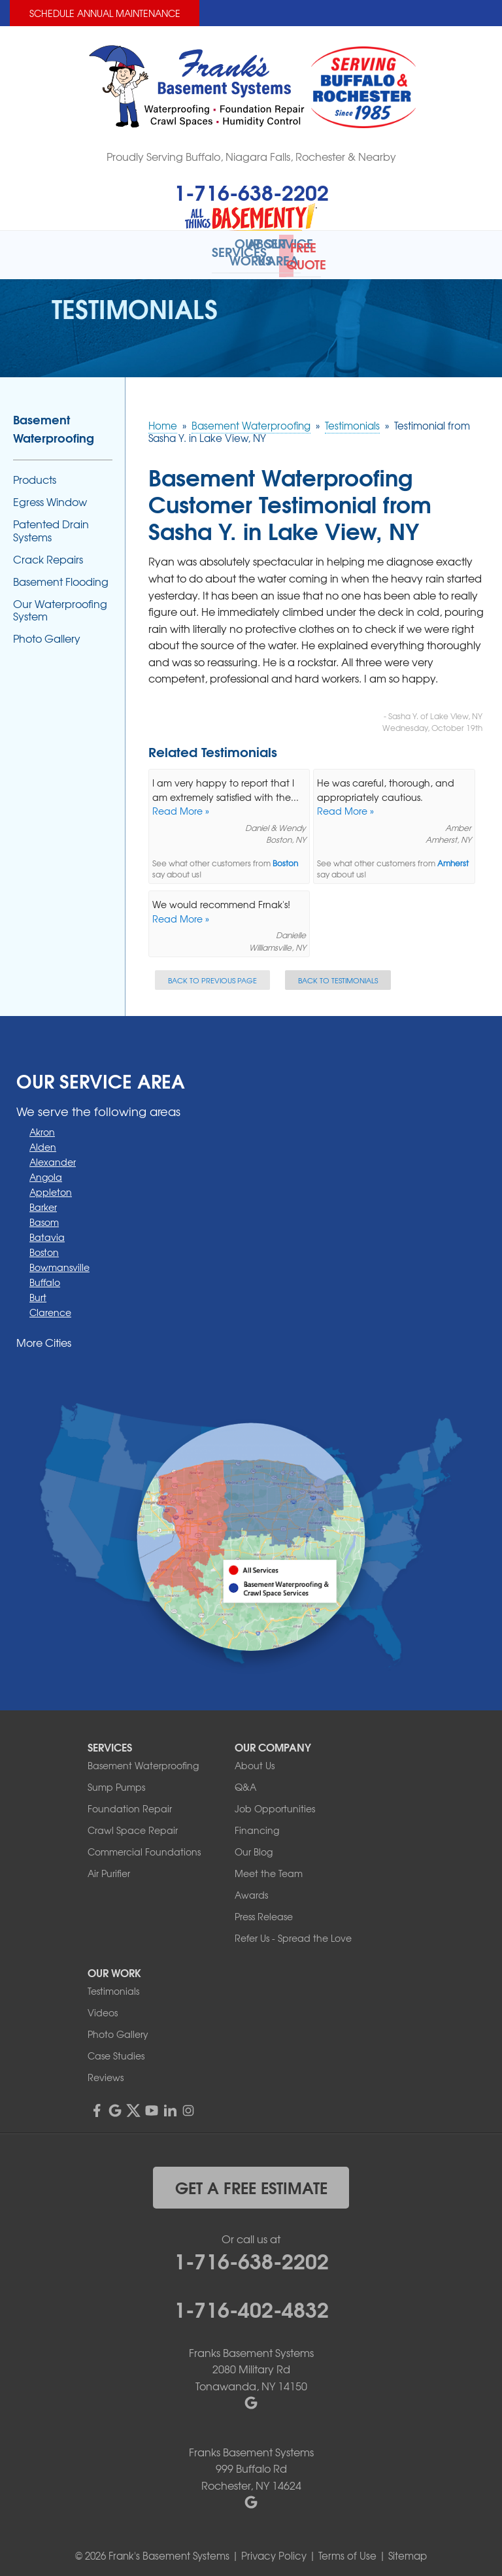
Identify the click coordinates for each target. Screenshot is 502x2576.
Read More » (180, 805)
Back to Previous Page (212, 974)
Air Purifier (109, 1867)
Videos (103, 2006)
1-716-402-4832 (251, 2302)
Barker (43, 1201)
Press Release (264, 1910)
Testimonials (113, 1984)
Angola (45, 1171)
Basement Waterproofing (53, 422)
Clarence (50, 1306)
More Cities (43, 1336)
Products (34, 473)
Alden (42, 1140)
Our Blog (254, 1845)
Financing (257, 1824)
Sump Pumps (116, 1781)
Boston (285, 857)
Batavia (47, 1231)
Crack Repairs (48, 553)
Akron (42, 1125)
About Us (255, 1759)
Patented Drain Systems (51, 524)
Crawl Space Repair (133, 1824)
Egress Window (50, 496)
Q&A (245, 1781)
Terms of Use (347, 2550)
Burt (37, 1291)
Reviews (106, 2071)
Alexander (52, 1155)
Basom (44, 1216)
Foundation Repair (130, 1802)
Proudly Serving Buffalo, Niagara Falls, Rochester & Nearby (251, 156)
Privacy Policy (274, 2550)
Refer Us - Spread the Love (293, 1932)
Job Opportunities (275, 1802)
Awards (251, 1888)
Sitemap (407, 2550)
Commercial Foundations (144, 1845)
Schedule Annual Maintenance (104, 13)
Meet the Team (269, 1867)
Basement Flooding (61, 575)
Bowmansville (59, 1261)
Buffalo (44, 1276)
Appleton (50, 1186)
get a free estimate (251, 2181)
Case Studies (116, 2049)
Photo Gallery (46, 633)
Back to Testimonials (338, 974)
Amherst (453, 857)
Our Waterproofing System (60, 604)
